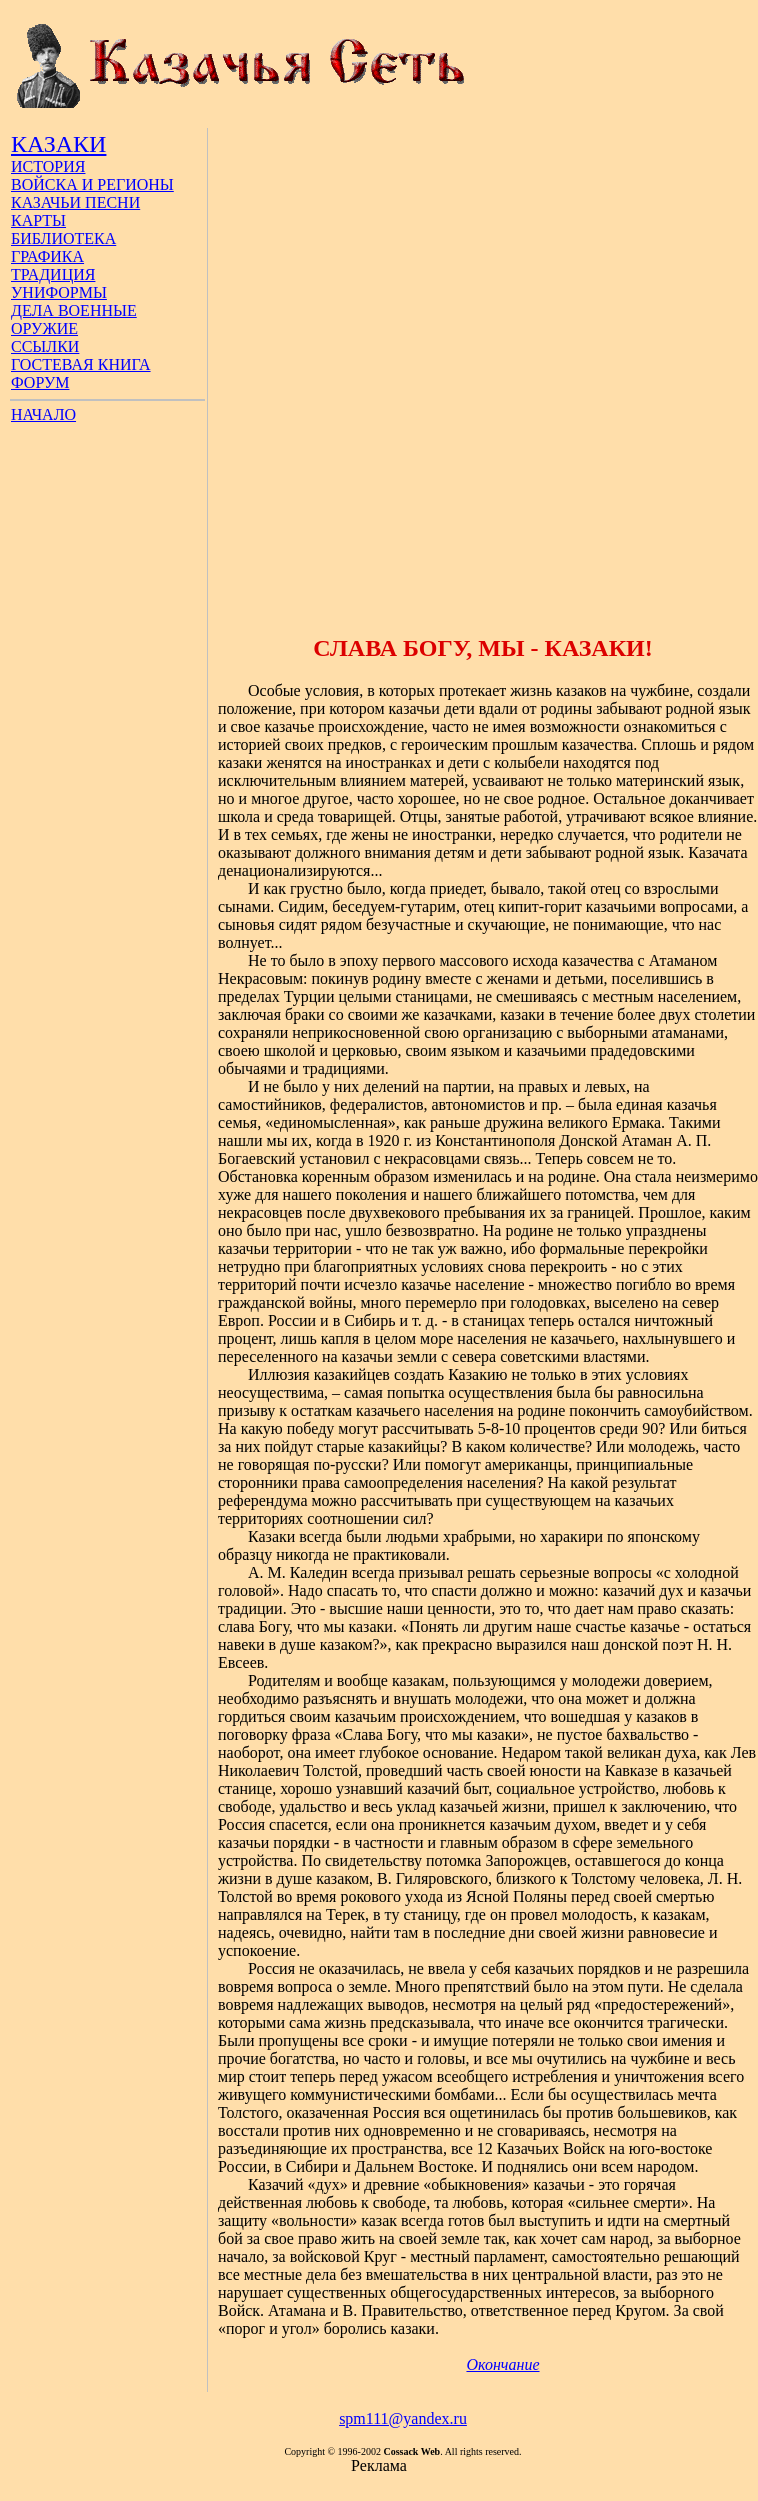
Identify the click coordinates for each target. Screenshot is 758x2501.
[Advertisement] (243, 371)
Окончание (502, 2364)
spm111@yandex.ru (403, 2418)
